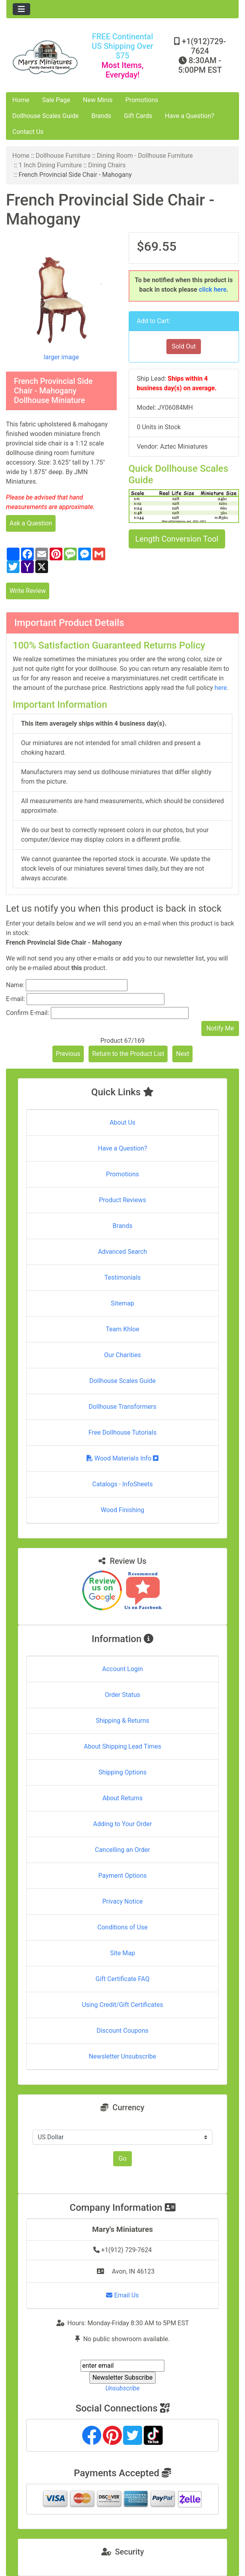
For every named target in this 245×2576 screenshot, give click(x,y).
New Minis (98, 100)
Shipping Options (122, 1772)
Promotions (141, 100)
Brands (101, 116)
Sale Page (56, 100)
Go (122, 2158)
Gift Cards (138, 116)
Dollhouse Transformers (122, 1406)
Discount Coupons (122, 2030)
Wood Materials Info (123, 1458)
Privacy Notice (122, 1901)
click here (213, 289)
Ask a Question (31, 523)
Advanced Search (122, 1251)
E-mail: (15, 999)
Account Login (122, 1669)
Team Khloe (122, 1329)
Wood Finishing (122, 1510)
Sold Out (184, 346)
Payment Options (122, 1875)
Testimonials (122, 1277)
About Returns (122, 1798)
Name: (15, 985)
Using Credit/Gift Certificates (122, 2005)
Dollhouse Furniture (63, 155)
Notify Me (220, 1028)
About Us (122, 1122)
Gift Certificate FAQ (123, 1979)
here (220, 687)
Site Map (122, 1953)
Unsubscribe (122, 2388)
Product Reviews (122, 1200)
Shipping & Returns (122, 1720)
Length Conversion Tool (176, 539)
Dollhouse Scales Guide (45, 116)
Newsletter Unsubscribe (122, 2056)
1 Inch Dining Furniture (50, 165)
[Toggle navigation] (21, 9)
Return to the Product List (128, 1054)
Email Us (122, 2295)
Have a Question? (189, 116)
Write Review (28, 591)
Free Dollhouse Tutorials (122, 1432)
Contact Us (28, 132)
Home (20, 100)
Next (182, 1054)
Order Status (122, 1695)
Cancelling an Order (122, 1850)
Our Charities (122, 1355)
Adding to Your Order (122, 1824)
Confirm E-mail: (27, 1013)
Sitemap (122, 1303)
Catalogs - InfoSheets (122, 1484)
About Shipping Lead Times (122, 1746)
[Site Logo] (45, 57)
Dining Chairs (106, 165)
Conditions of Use (122, 1927)
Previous (68, 1054)
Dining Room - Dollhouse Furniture (145, 155)
